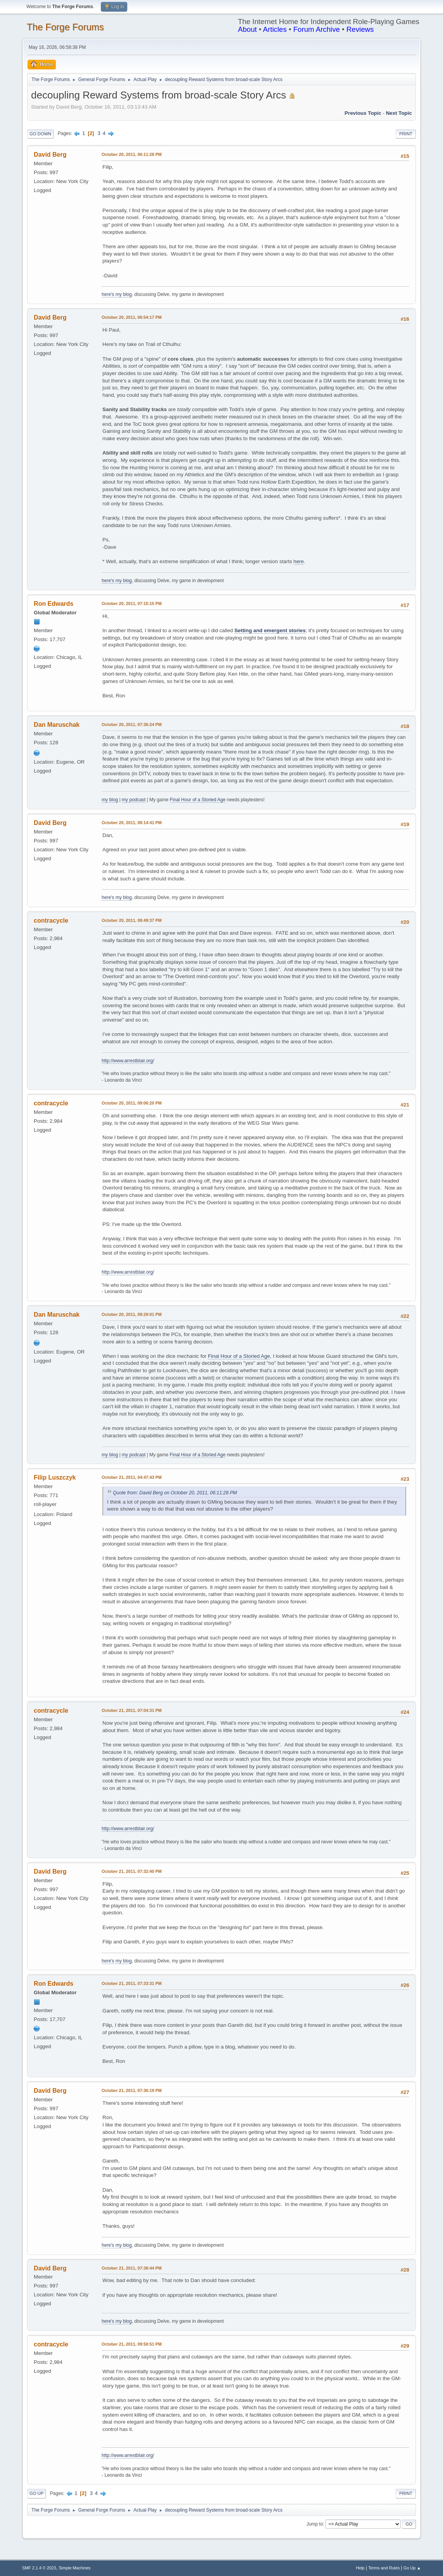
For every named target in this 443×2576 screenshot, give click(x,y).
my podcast (133, 799)
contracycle (51, 920)
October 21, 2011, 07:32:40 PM (132, 1871)
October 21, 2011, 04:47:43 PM (132, 1477)
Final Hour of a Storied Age (198, 799)
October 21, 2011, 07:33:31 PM (132, 1983)
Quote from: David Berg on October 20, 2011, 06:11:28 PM (175, 1492)
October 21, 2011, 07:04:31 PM (132, 1710)
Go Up (36, 2493)
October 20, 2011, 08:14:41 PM (132, 822)
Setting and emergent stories (270, 630)
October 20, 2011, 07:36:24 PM (132, 724)
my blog (110, 799)
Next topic (399, 113)
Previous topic (362, 113)
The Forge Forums (65, 27)
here (299, 561)
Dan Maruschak (57, 724)
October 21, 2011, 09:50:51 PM (132, 2344)
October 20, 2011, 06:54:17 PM (132, 317)
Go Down (40, 133)
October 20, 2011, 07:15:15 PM (132, 603)
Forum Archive (316, 29)
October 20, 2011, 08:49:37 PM (132, 920)
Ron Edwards (53, 603)
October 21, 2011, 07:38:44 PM (132, 2268)
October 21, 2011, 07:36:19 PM (132, 2090)
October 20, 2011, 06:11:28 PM (132, 154)
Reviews (360, 29)
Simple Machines (74, 2568)
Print (405, 133)
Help (360, 2568)
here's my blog (117, 294)
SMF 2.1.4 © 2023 (39, 2568)
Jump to (314, 2523)
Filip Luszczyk (55, 1477)
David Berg (50, 154)
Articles (275, 29)
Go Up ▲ (412, 2568)
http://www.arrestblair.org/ (128, 1060)
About (247, 29)
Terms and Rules (384, 2568)
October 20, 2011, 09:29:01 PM (132, 1314)
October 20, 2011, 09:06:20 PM (132, 1103)
